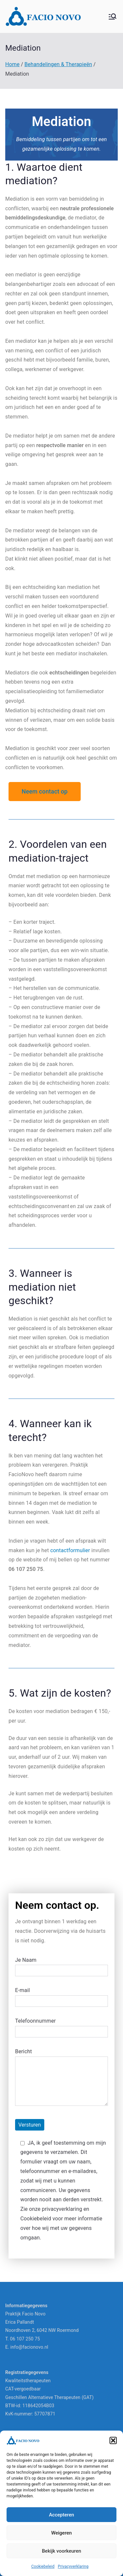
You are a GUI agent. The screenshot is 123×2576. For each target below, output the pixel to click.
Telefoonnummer (61, 2026)
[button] (113, 2440)
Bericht (61, 2077)
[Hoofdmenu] (112, 16)
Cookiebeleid (42, 2566)
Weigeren (61, 2533)
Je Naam (61, 1965)
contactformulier (70, 1550)
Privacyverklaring (73, 2566)
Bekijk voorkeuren (61, 2551)
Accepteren (61, 2515)
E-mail (61, 1995)
